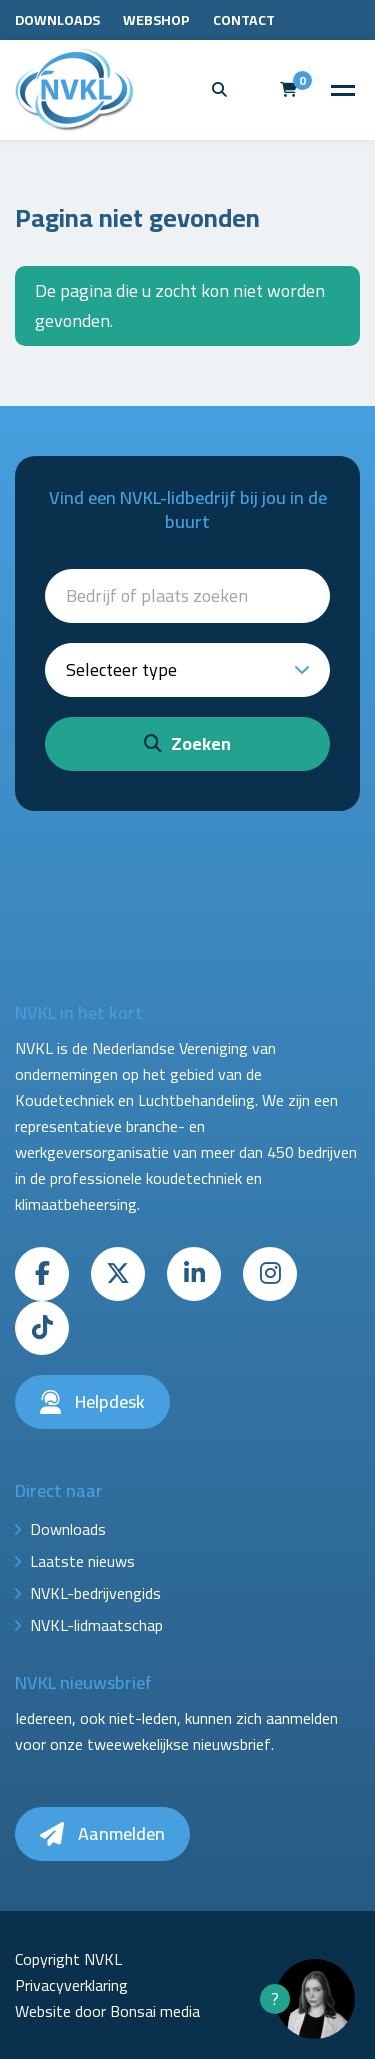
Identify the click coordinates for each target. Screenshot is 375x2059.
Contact (244, 20)
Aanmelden (102, 1833)
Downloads (57, 20)
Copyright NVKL (68, 1959)
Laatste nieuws (82, 1561)
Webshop (156, 20)
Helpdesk (92, 1401)
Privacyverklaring (71, 1985)
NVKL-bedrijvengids (95, 1593)
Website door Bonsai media (107, 2011)
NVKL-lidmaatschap (96, 1625)
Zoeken (187, 743)
